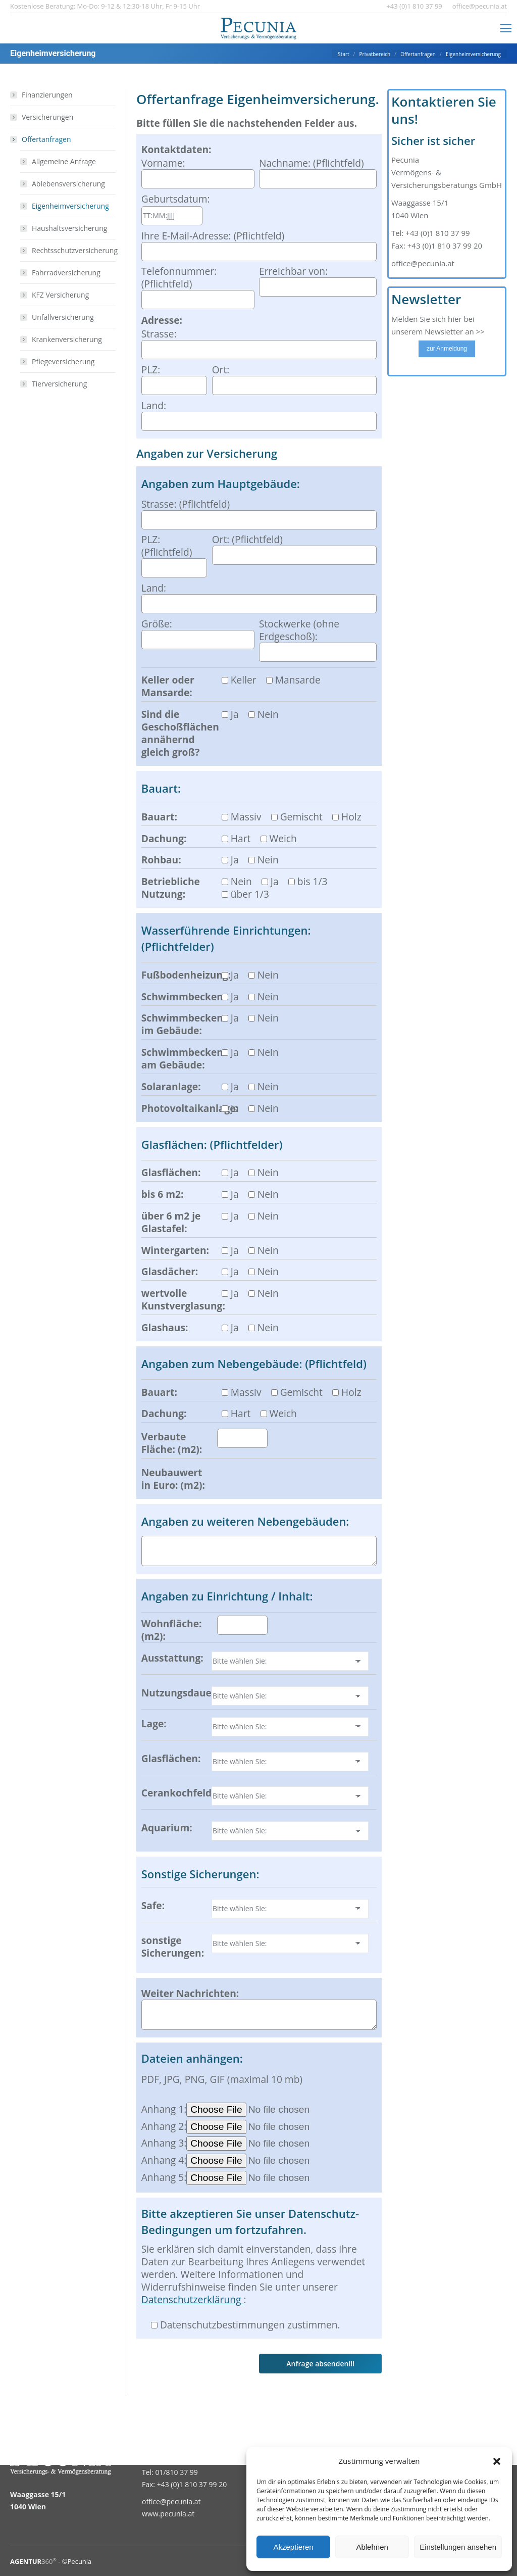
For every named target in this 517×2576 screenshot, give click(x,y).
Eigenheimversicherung (70, 206)
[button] (497, 2461)
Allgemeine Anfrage (64, 161)
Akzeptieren (293, 2547)
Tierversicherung (59, 383)
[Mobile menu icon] (506, 28)
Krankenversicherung (67, 339)
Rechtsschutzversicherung (75, 250)
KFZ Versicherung (60, 295)
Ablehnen (372, 2547)
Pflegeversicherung (63, 361)
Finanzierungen (47, 95)
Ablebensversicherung (68, 183)
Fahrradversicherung (66, 272)
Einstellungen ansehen (458, 2547)
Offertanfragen (41, 139)
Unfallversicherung (63, 317)
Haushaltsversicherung (69, 228)
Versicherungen (47, 117)
